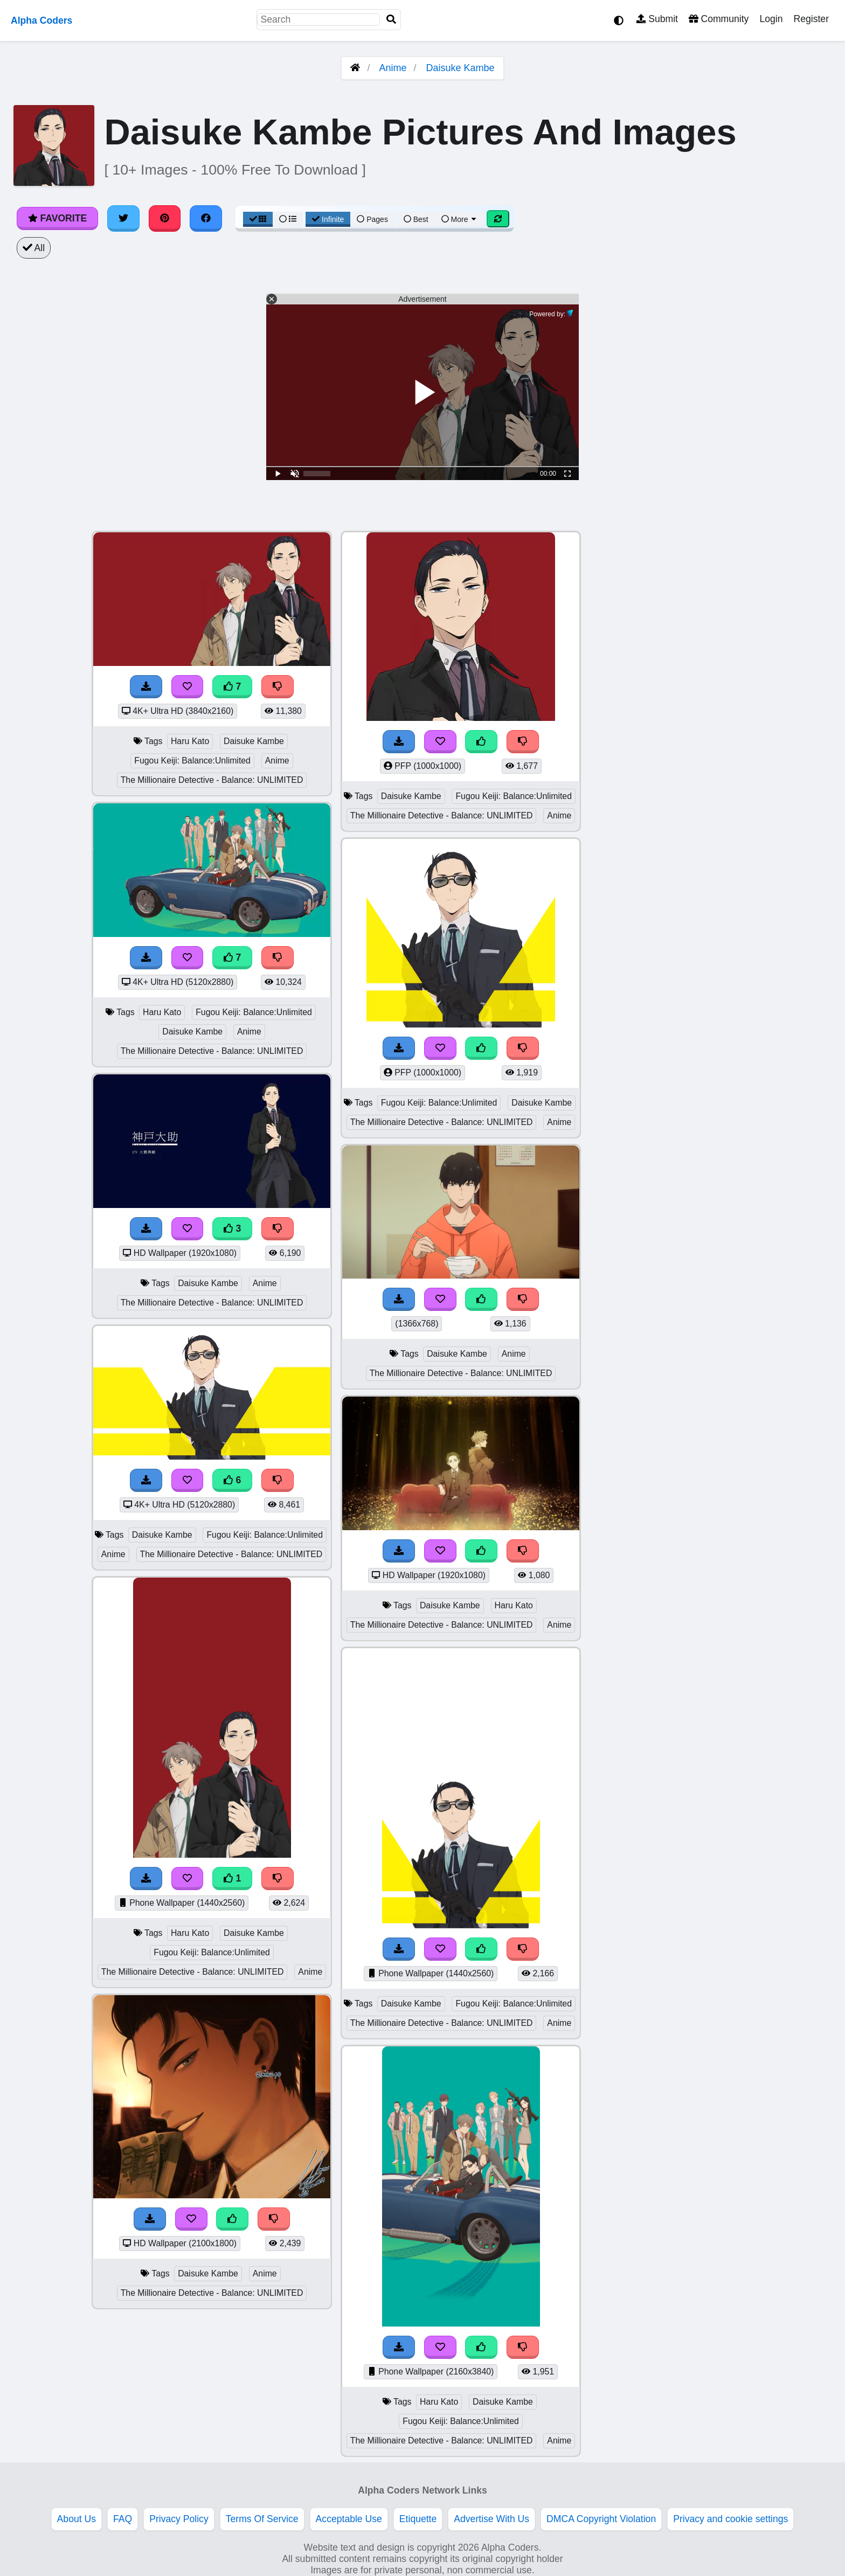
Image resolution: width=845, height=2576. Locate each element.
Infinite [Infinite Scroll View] (328, 219)
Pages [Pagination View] (372, 219)
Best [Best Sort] (416, 219)
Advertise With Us (491, 2518)
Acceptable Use (349, 2518)
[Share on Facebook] (206, 218)
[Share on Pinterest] (165, 218)
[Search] (391, 20)
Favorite (57, 218)
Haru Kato (190, 741)
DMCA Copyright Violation (601, 2518)
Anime (392, 68)
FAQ (122, 2518)
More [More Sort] (459, 219)
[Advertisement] (764, 692)
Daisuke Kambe (460, 68)
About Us (76, 2518)
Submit (657, 18)
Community (719, 18)
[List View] (288, 219)
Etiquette (418, 2518)
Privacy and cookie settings (730, 2518)
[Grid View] (258, 219)
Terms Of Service (262, 2518)
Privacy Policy (179, 2518)
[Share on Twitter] (123, 218)
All (34, 247)
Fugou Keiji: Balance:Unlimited (192, 760)
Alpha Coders (41, 20)
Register (811, 18)
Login (770, 18)
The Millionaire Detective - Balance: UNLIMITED (212, 779)
